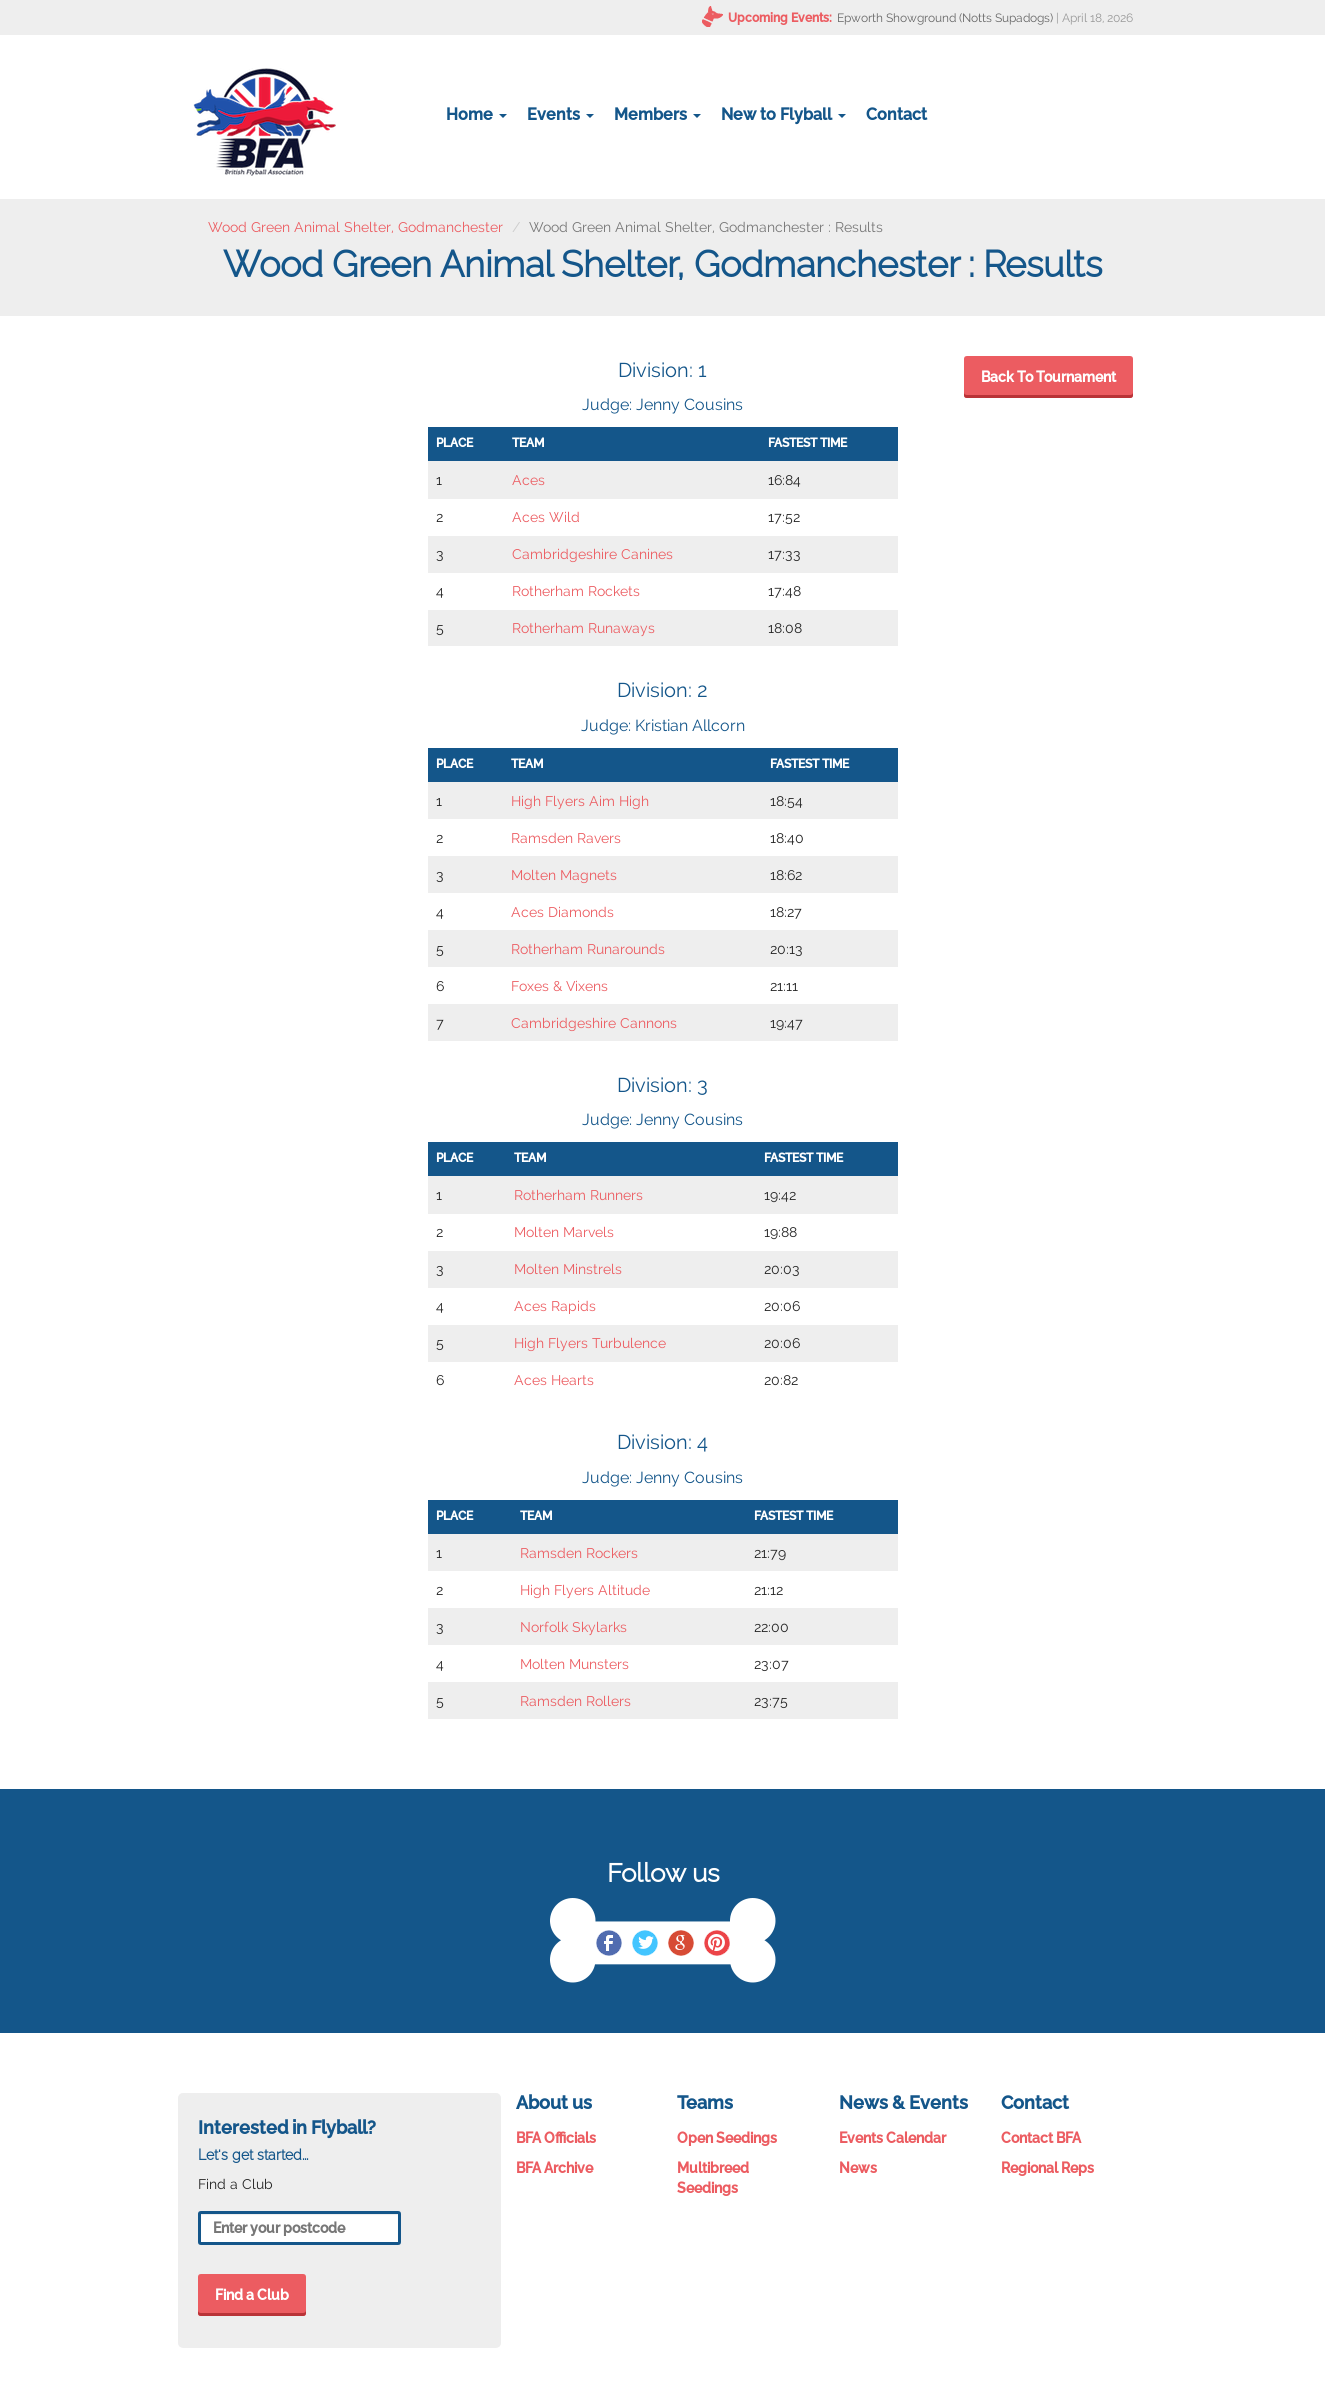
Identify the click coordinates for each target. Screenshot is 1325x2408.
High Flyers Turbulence (590, 1343)
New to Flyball (783, 114)
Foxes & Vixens (559, 986)
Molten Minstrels (568, 1269)
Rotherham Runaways (583, 628)
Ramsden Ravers (566, 838)
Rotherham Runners (578, 1195)
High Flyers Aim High (580, 801)
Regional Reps (1047, 2168)
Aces (528, 480)
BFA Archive (554, 2168)
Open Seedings (727, 2138)
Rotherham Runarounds (588, 949)
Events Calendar (892, 2138)
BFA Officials (556, 2138)
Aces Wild (546, 517)
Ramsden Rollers (575, 1701)
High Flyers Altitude (585, 1590)
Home (476, 114)
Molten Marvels (564, 1232)
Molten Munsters (574, 1664)
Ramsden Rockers (579, 1553)
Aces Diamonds (562, 912)
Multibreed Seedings (713, 2178)
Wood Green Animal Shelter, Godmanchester (355, 227)
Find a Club (252, 2295)
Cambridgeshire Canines (592, 554)
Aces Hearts (554, 1380)
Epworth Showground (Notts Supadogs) (945, 18)
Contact (896, 114)
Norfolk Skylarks (573, 1627)
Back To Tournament (1048, 377)
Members (657, 114)
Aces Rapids (555, 1306)
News (858, 2168)
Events (560, 114)
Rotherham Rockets (576, 591)
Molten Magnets (564, 875)
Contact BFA (1041, 2138)
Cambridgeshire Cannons (594, 1023)
